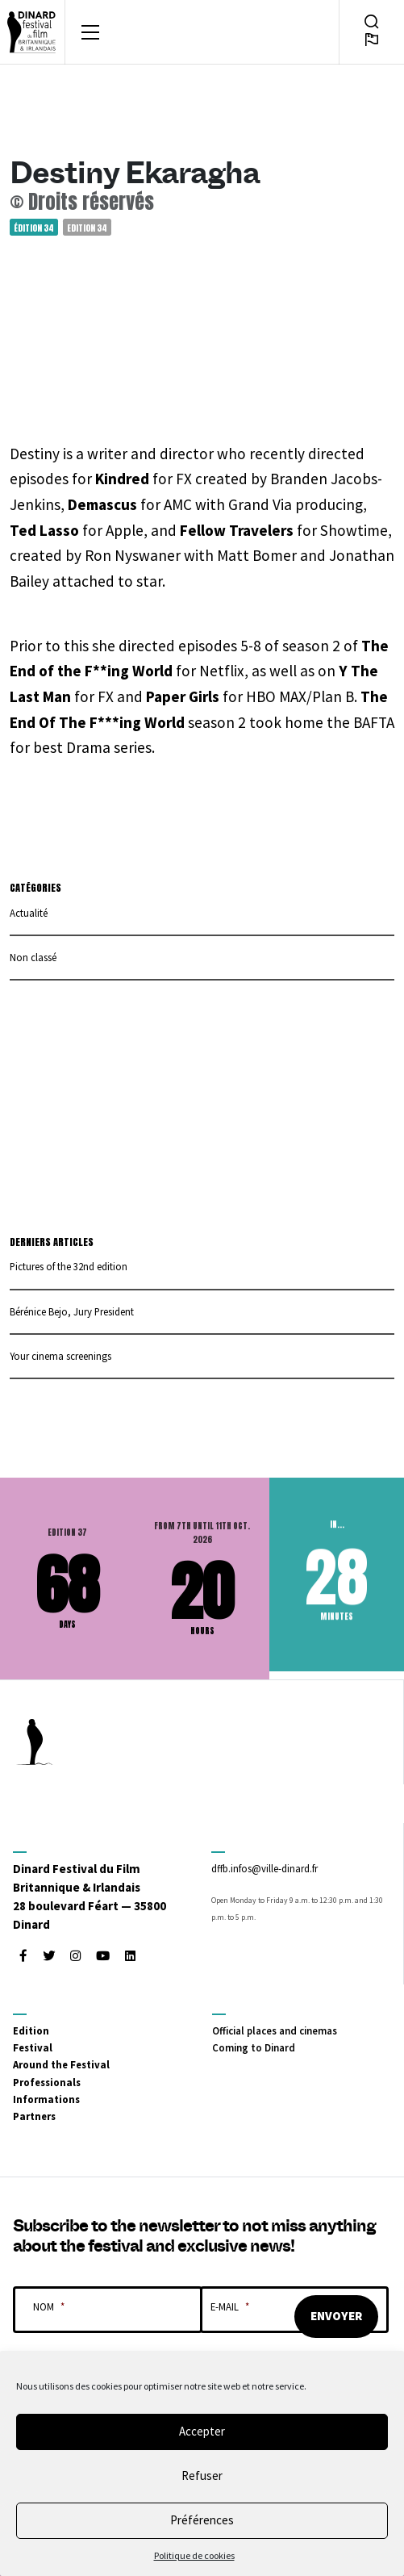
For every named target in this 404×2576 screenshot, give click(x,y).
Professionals (47, 2082)
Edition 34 (87, 227)
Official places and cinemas (274, 2030)
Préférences (202, 2520)
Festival (32, 2047)
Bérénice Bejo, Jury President (72, 1311)
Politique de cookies (194, 2555)
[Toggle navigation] (90, 32)
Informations (46, 2099)
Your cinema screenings (60, 1355)
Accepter (202, 2431)
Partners (34, 2116)
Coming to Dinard (253, 2047)
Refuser (202, 2475)
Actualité (29, 912)
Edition (31, 2030)
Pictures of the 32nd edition (68, 1266)
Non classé (33, 957)
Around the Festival (61, 2064)
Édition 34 (34, 227)
